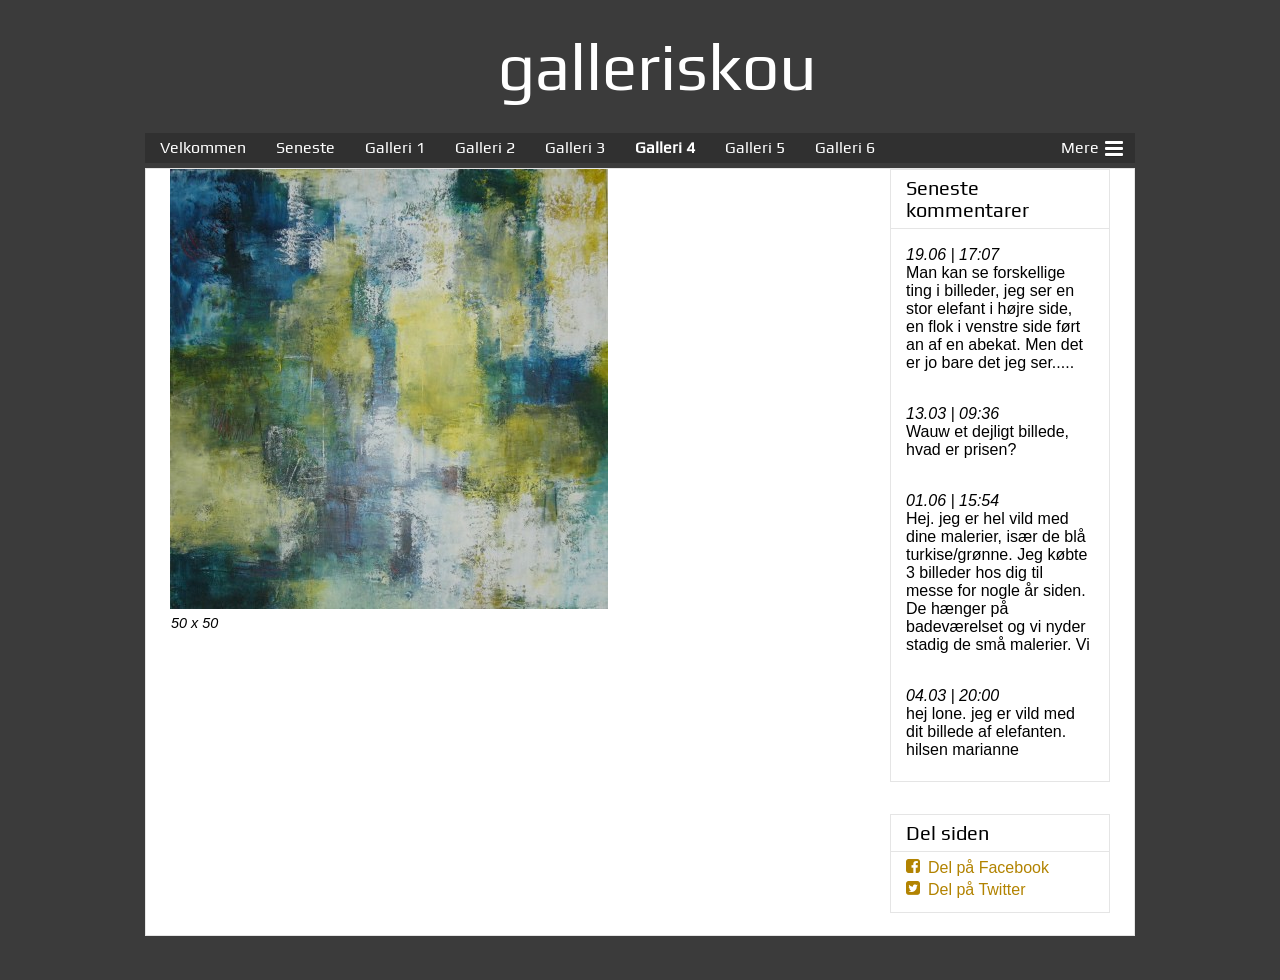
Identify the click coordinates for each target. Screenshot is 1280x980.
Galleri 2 (485, 147)
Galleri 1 (395, 147)
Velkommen (203, 147)
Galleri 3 (575, 147)
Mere (1092, 146)
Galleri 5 (755, 147)
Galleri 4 (665, 147)
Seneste (305, 147)
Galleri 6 (845, 147)
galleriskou (657, 66)
